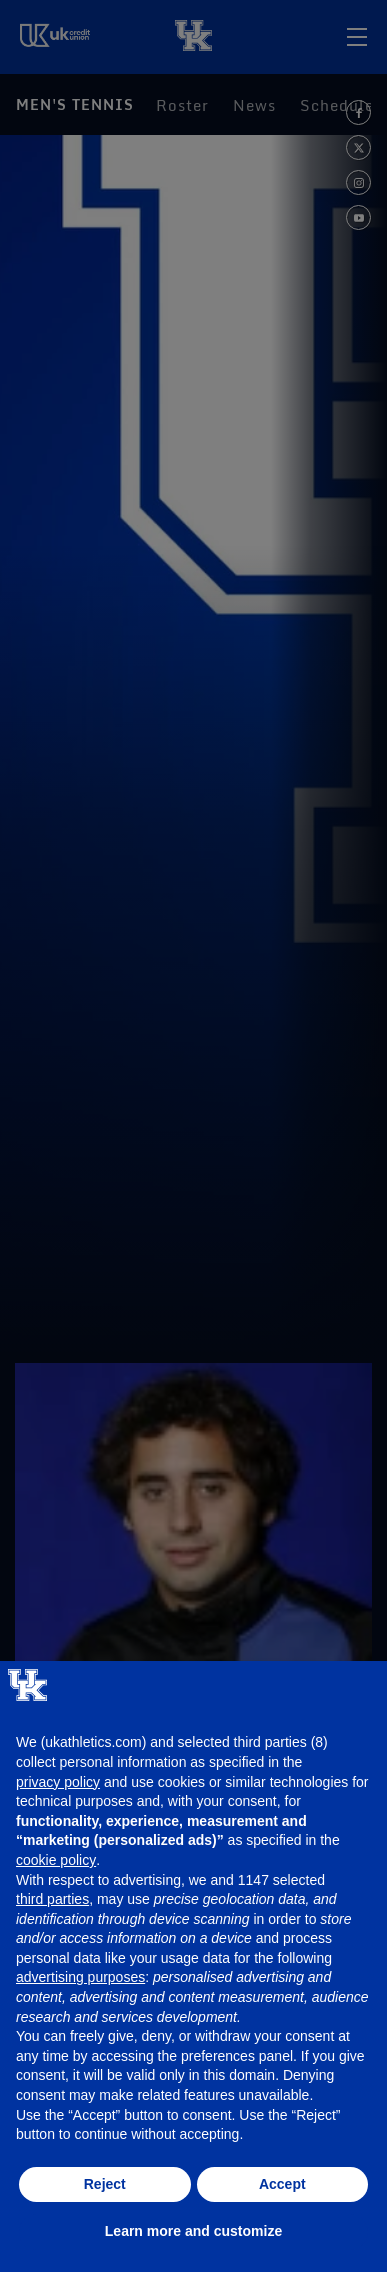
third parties (52, 1899)
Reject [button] (105, 2184)
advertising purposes (80, 1977)
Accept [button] (282, 2184)
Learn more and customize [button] (193, 2231)
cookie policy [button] (56, 1860)
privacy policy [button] (58, 1782)
